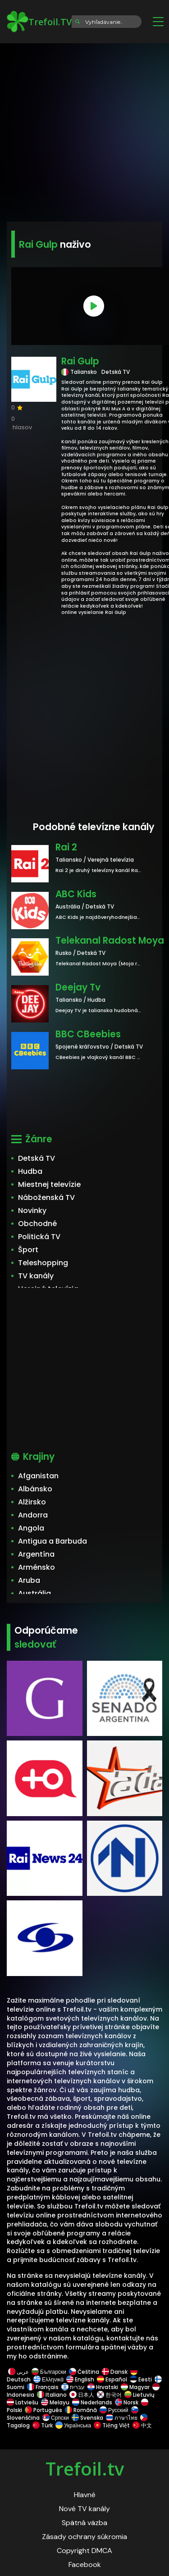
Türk (42, 2425)
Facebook (85, 2564)
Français (43, 2387)
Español (112, 2379)
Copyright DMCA (84, 2550)
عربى (18, 2372)
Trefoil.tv (85, 2468)
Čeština (84, 2372)
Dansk (114, 2372)
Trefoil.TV (39, 21)
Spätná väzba (84, 2522)
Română (81, 2410)
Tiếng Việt (111, 2425)
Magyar (135, 2387)
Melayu (55, 2402)
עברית (73, 2387)
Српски (55, 2418)
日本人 (82, 2395)
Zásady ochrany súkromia (84, 2536)
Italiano (52, 2395)
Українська (73, 2425)
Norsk (127, 2402)
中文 (141, 2425)
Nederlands (92, 2402)
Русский (114, 2410)
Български (49, 2372)
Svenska (87, 2418)
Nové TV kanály (84, 2508)
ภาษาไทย (122, 2418)
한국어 (109, 2395)
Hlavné (85, 2494)
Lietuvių (139, 2395)
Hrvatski (102, 2387)
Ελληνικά (48, 2379)
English (80, 2379)
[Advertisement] (84, 129)
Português (43, 2410)
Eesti (140, 2379)
